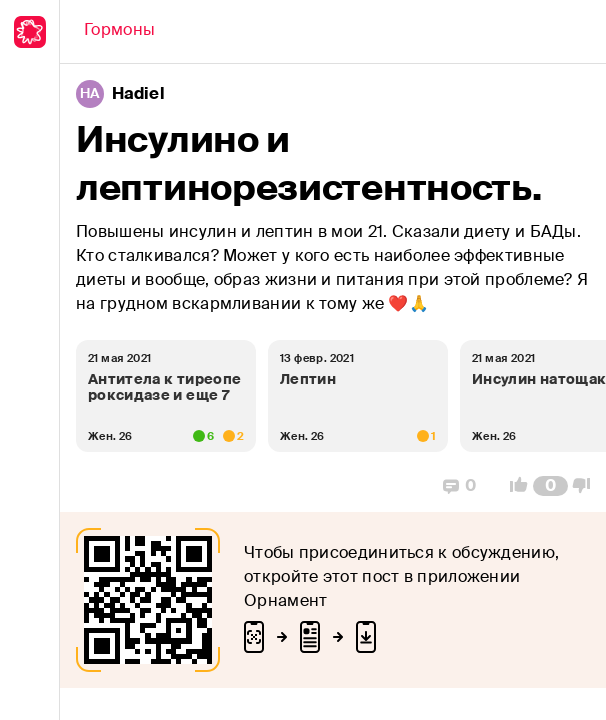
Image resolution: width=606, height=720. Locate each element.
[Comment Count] (550, 486)
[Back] (119, 32)
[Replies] (459, 486)
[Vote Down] (587, 486)
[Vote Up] (513, 486)
